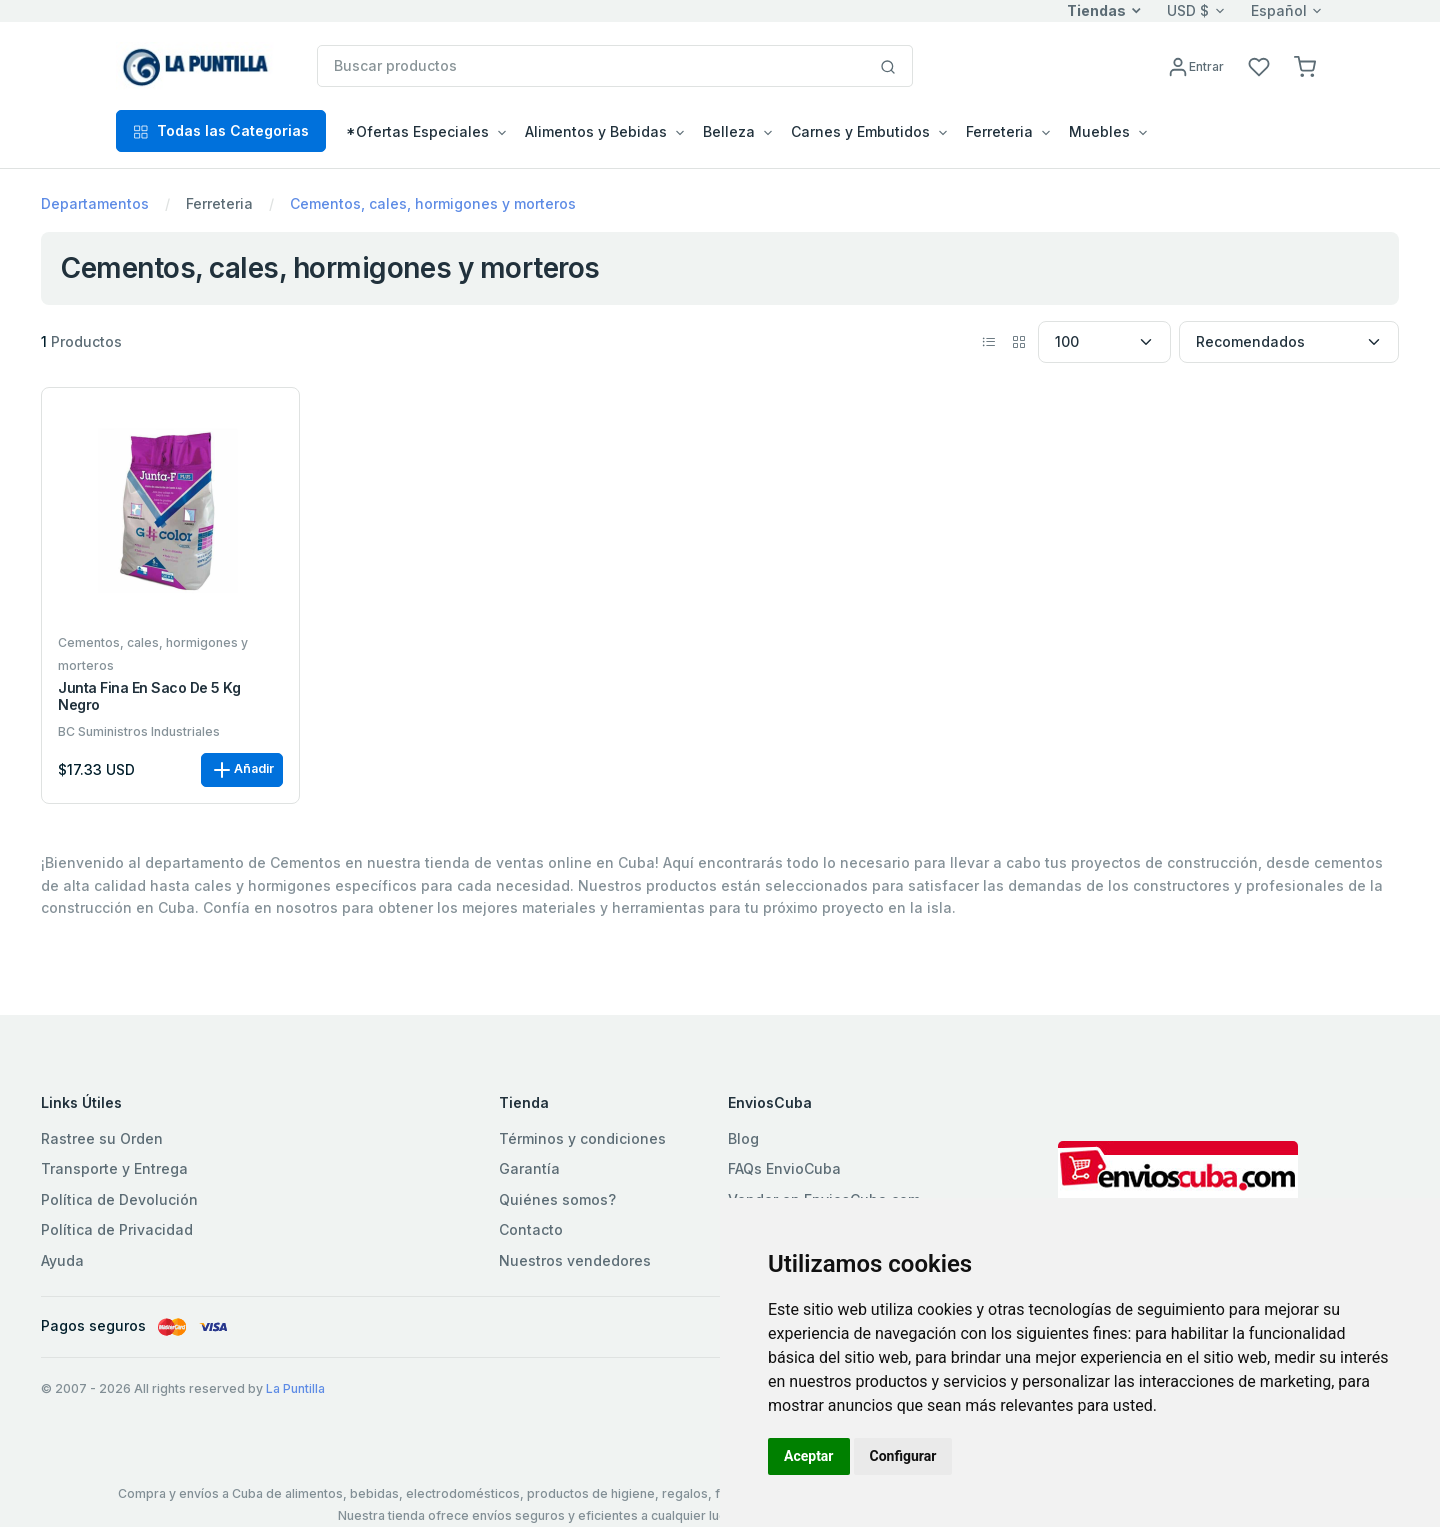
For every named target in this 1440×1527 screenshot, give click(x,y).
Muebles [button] (1099, 131)
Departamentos (95, 203)
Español (1279, 10)
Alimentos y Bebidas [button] (596, 131)
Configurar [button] (903, 1456)
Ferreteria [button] (999, 131)
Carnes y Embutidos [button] (860, 131)
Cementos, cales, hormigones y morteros (433, 203)
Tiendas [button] (1096, 10)
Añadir (242, 770)
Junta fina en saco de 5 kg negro (149, 696)
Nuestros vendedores (575, 1260)
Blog (743, 1138)
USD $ (1188, 10)
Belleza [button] (729, 131)
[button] (1305, 65)
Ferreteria (219, 203)
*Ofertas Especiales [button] (417, 131)
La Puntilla (295, 1388)
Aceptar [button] (809, 1456)
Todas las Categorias (221, 130)
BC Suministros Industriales (139, 731)
